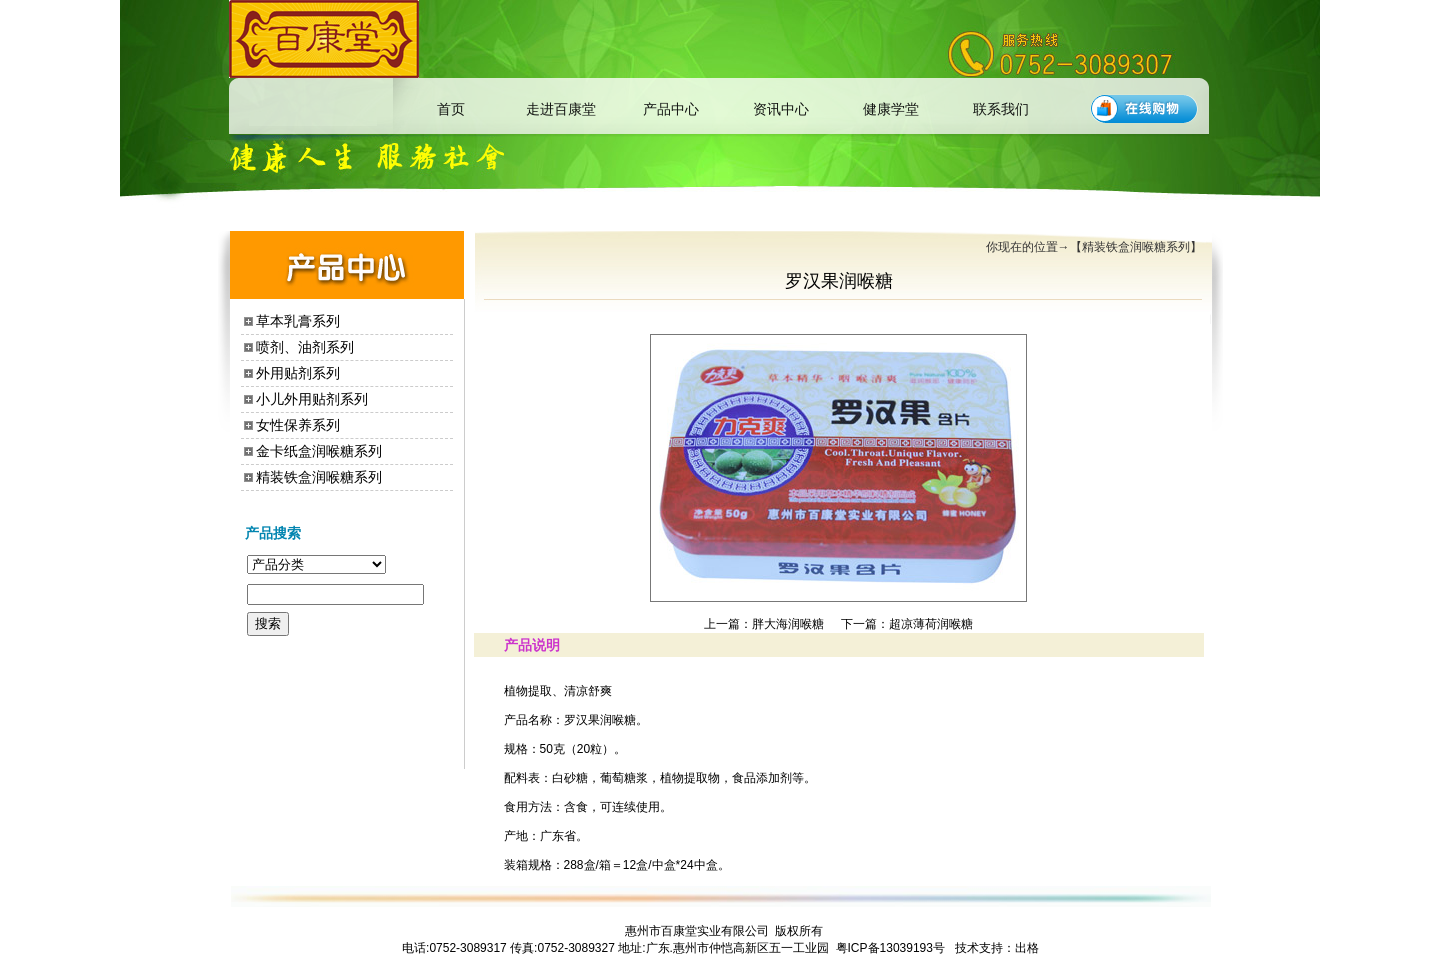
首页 (451, 109)
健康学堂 (891, 109)
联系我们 (1001, 109)
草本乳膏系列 (298, 321)
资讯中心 (781, 109)
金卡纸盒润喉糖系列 (319, 451)
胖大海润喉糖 (788, 624)
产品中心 (671, 109)
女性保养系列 (298, 425)
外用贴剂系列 (298, 373)
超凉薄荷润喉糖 (931, 624)
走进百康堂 (561, 109)
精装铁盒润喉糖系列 (319, 477)
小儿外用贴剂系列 (312, 399)
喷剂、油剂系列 (305, 347)
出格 (1027, 948)
